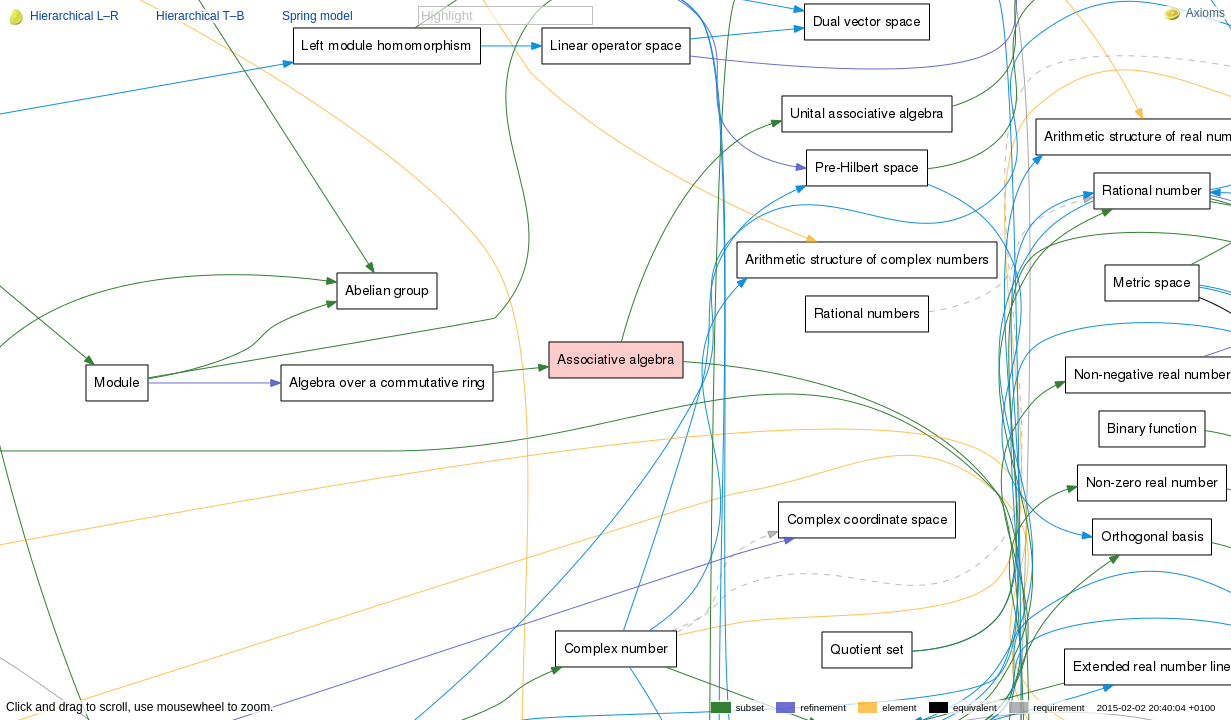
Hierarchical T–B (200, 16)
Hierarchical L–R (74, 16)
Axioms (1194, 13)
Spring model (317, 16)
